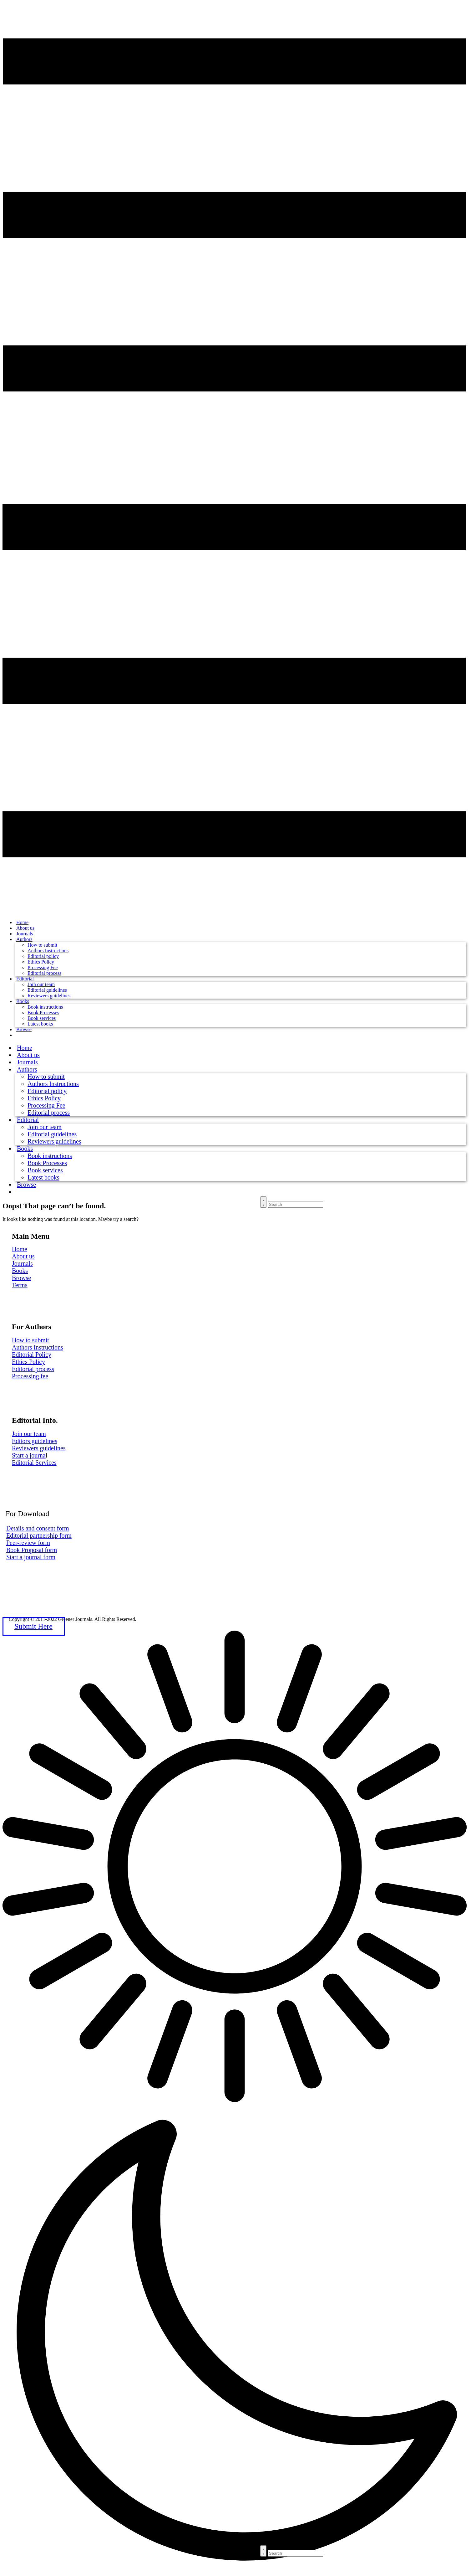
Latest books (40, 1023)
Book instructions (45, 1007)
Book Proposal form (31, 1549)
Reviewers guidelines (49, 995)
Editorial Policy (31, 1354)
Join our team (41, 984)
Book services (42, 1018)
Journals (22, 1263)
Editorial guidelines (47, 990)
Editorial (25, 978)
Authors (24, 939)
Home (19, 1249)
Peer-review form (28, 1542)
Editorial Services (34, 1462)
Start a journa (29, 1455)
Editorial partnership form (39, 1535)
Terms (20, 1285)
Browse (24, 1029)
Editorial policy (43, 956)
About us (23, 1256)
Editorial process (44, 973)
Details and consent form (37, 1528)
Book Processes (43, 1012)
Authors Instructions (48, 950)
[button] (238, 2103)
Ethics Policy (41, 961)
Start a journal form (30, 1557)
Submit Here (33, 1626)
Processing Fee (43, 967)
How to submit (42, 945)
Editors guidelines (34, 1440)
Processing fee (30, 1376)
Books (22, 1001)
